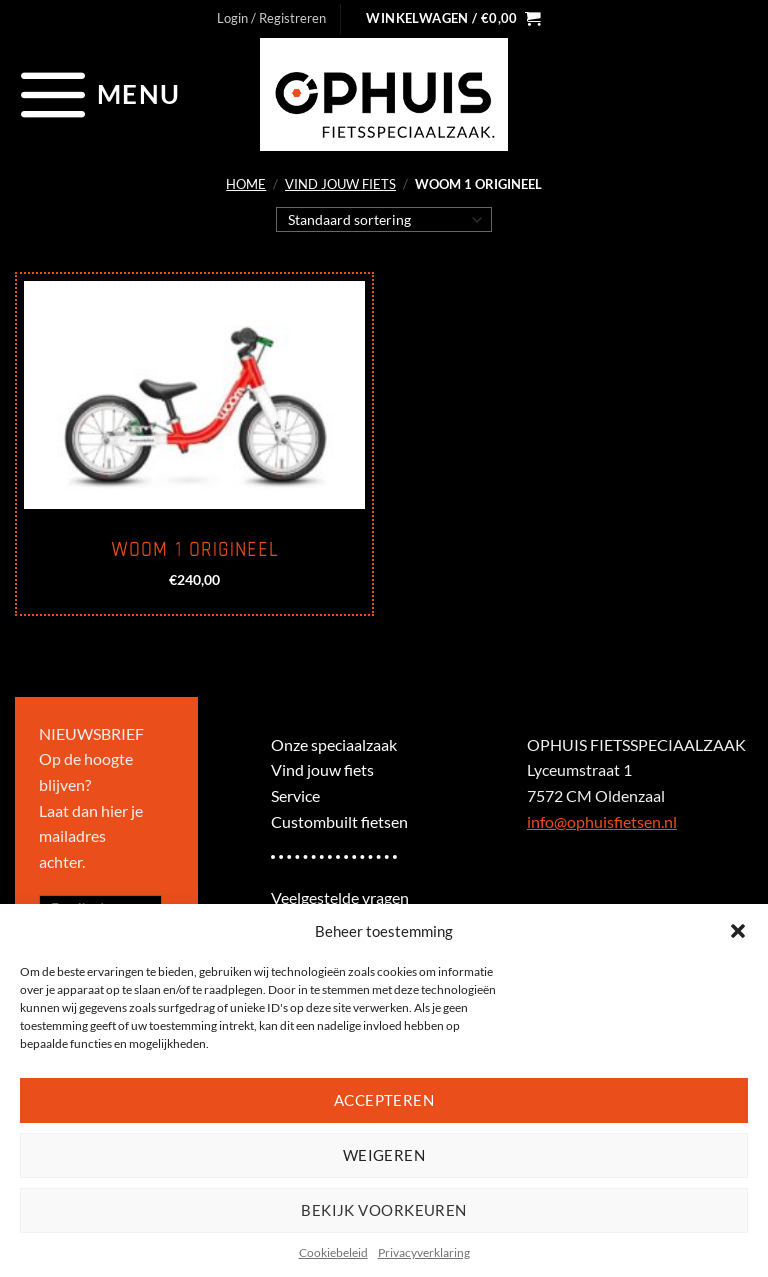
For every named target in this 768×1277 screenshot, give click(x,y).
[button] (738, 931)
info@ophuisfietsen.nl (602, 821)
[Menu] (97, 94)
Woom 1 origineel (195, 550)
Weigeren (384, 1155)
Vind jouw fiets (340, 184)
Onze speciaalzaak (334, 744)
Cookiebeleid (333, 1252)
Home (246, 184)
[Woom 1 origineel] (194, 395)
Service (295, 795)
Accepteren (384, 1100)
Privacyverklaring (424, 1252)
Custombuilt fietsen (339, 821)
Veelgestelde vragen (340, 897)
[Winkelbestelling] (384, 219)
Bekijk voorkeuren (384, 1210)
